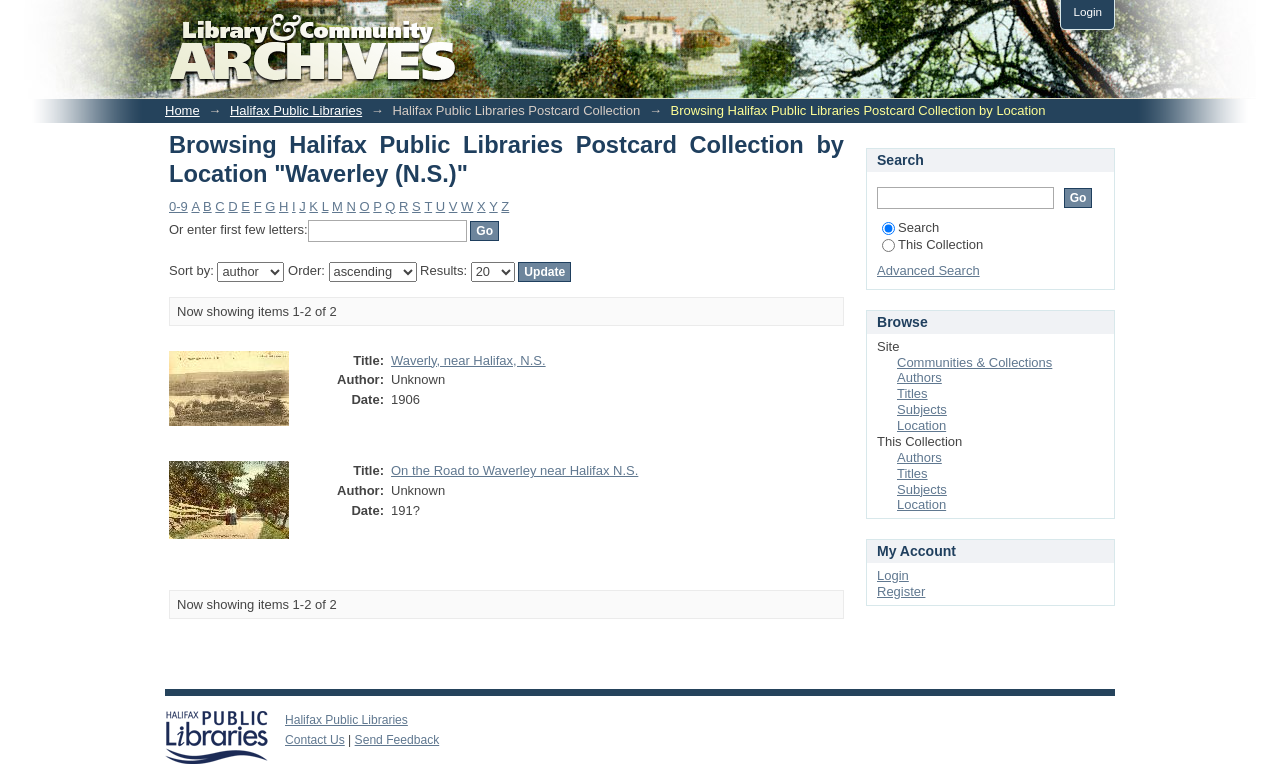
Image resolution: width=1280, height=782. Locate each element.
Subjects (922, 409)
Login (1087, 11)
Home (182, 110)
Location (921, 425)
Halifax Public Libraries (296, 110)
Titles (912, 393)
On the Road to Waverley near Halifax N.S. (514, 470)
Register (901, 591)
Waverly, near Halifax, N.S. (468, 360)
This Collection (932, 244)
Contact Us (315, 740)
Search (910, 227)
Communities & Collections (974, 362)
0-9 (178, 206)
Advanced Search (928, 270)
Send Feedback (397, 740)
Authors (919, 377)
